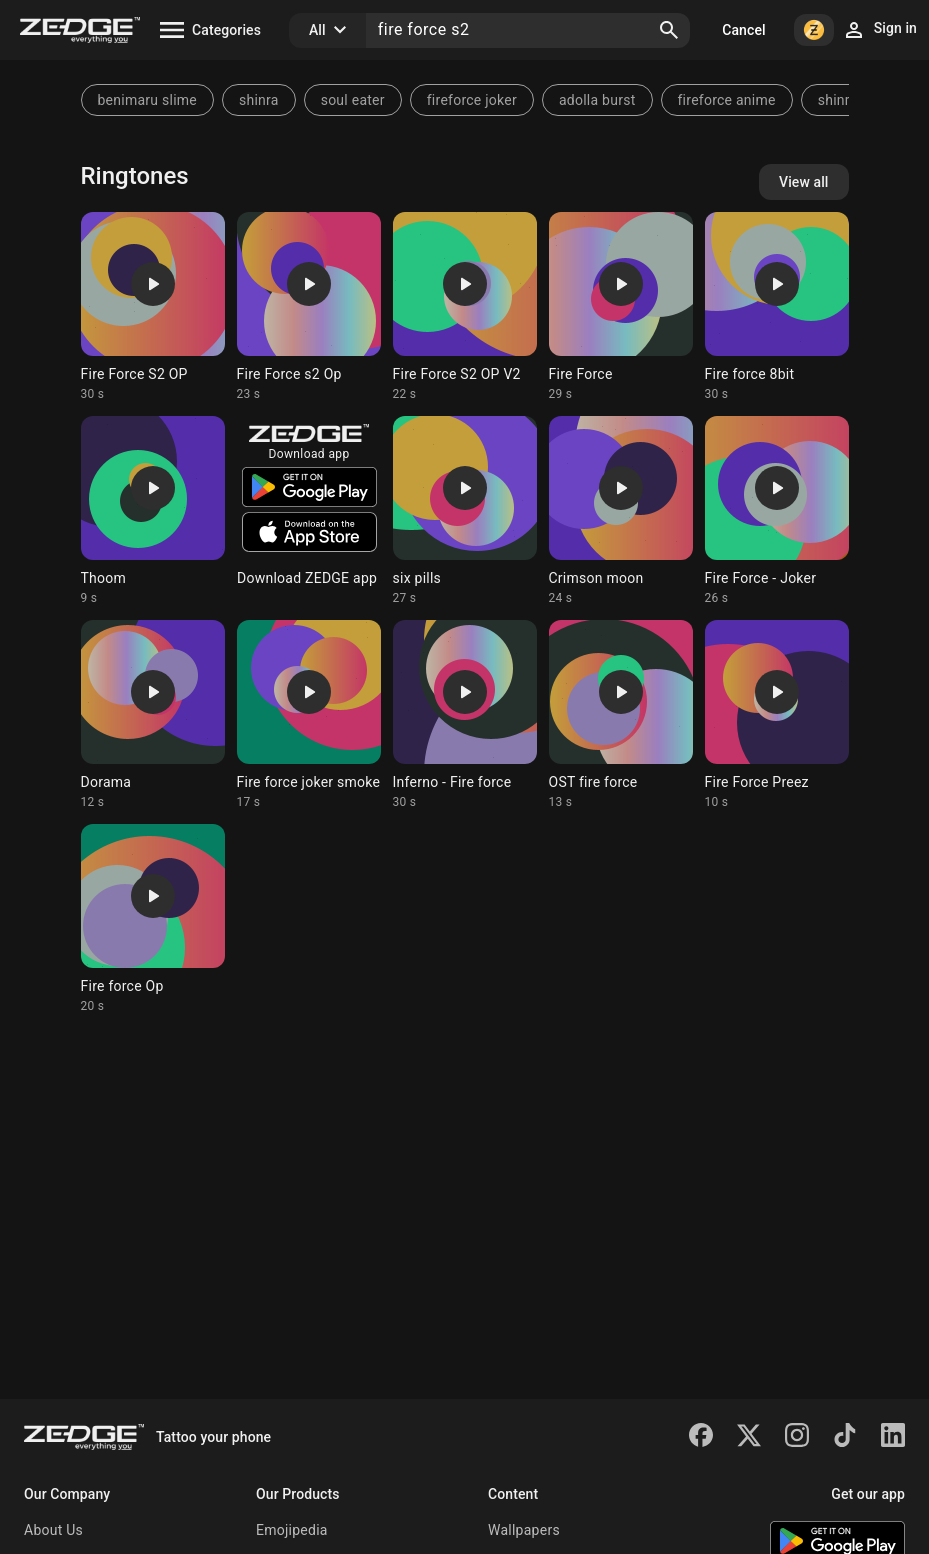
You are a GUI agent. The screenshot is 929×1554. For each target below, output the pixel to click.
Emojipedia (292, 1530)
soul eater (353, 100)
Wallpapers (524, 1530)
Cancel (743, 30)
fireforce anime (727, 100)
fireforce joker (472, 100)
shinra (259, 100)
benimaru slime (147, 100)
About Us (53, 1530)
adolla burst (597, 100)
